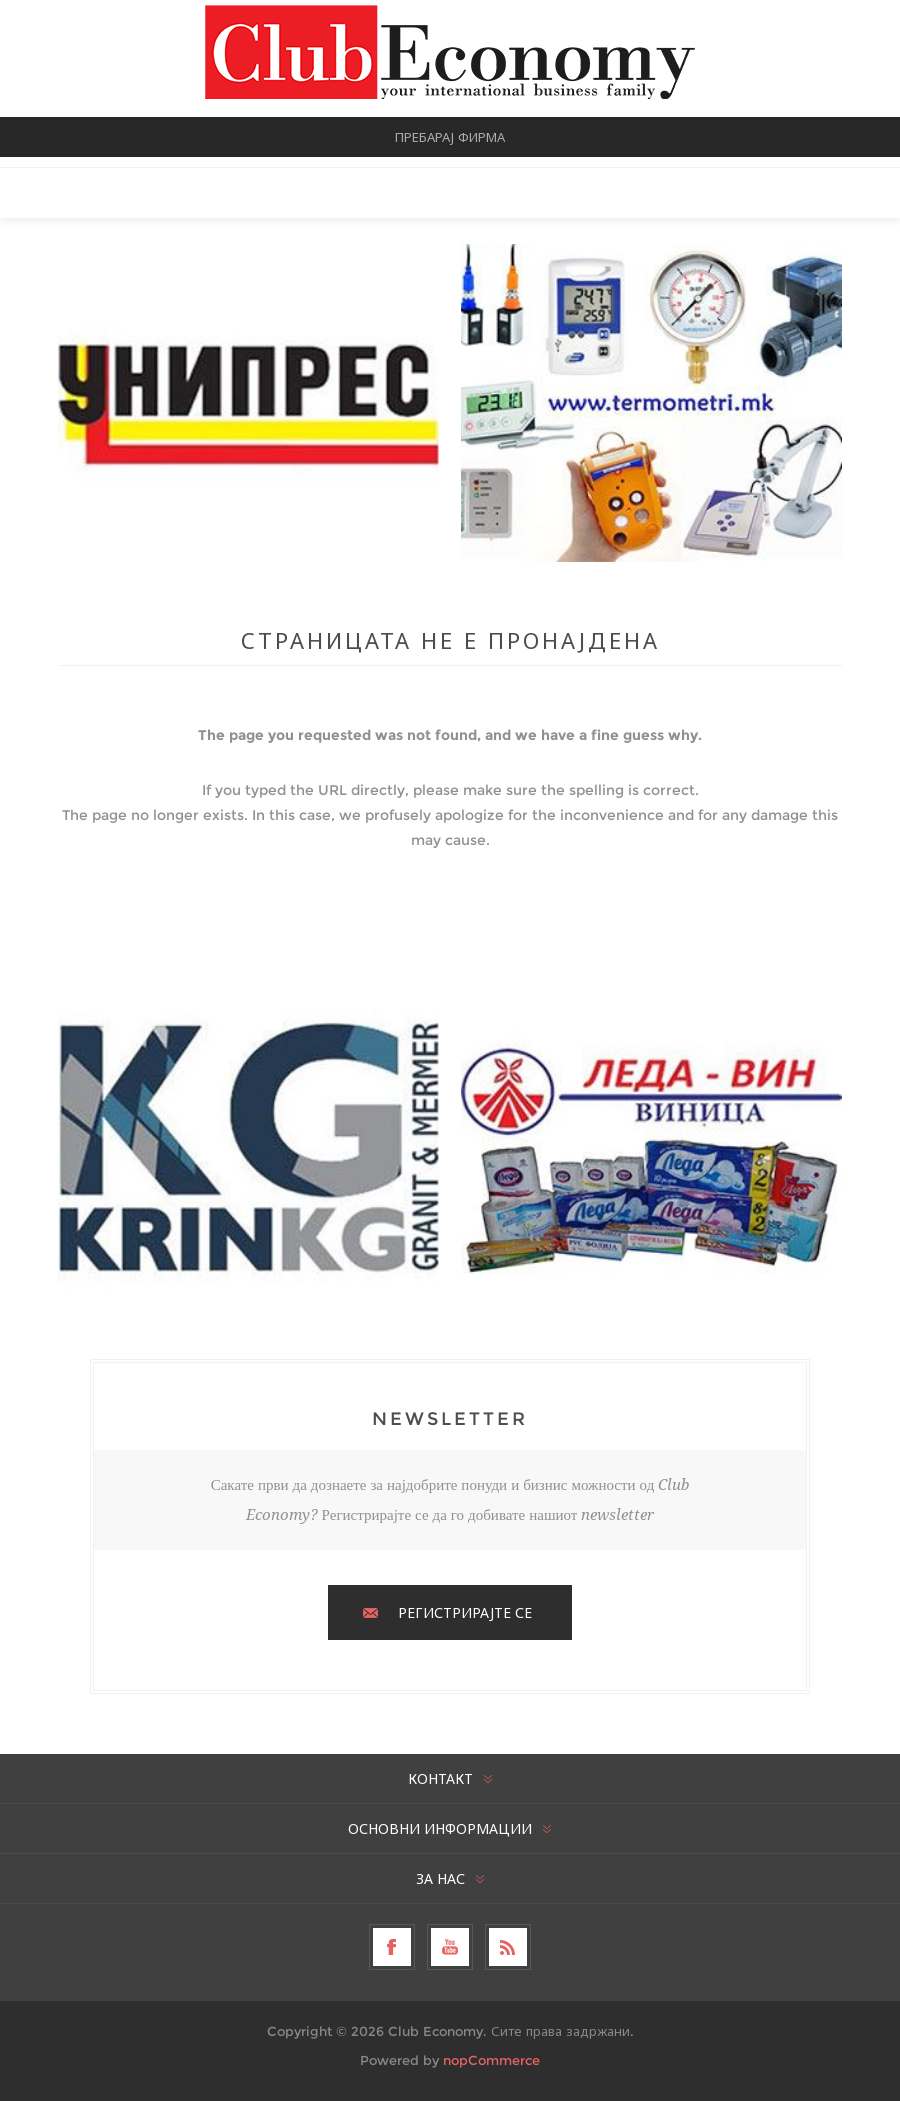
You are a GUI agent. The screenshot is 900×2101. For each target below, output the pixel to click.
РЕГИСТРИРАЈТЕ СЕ (465, 1613)
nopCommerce (491, 2060)
